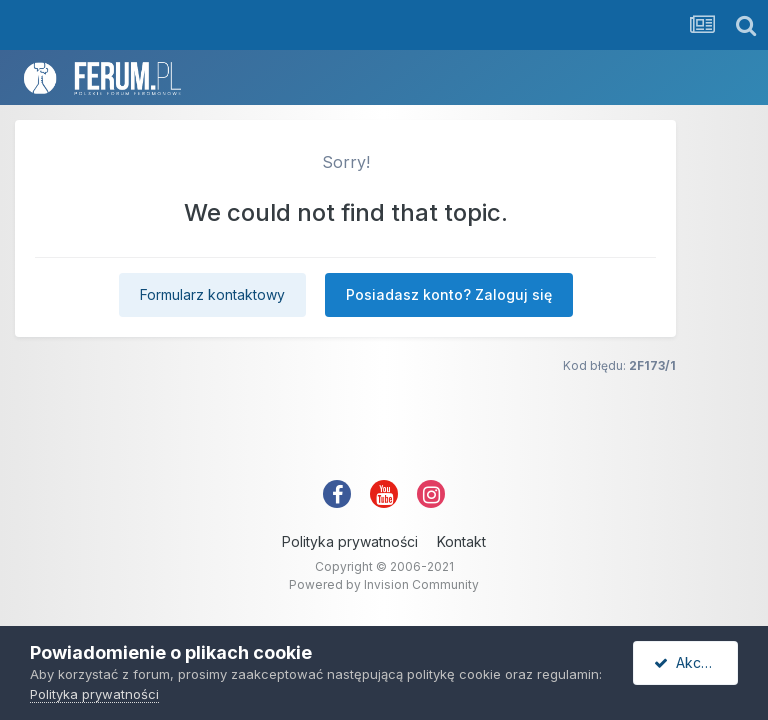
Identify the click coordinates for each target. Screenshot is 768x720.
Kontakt (461, 541)
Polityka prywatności (350, 541)
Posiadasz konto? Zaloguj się (449, 294)
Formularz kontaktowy (212, 294)
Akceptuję (696, 662)
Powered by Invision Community (384, 584)
